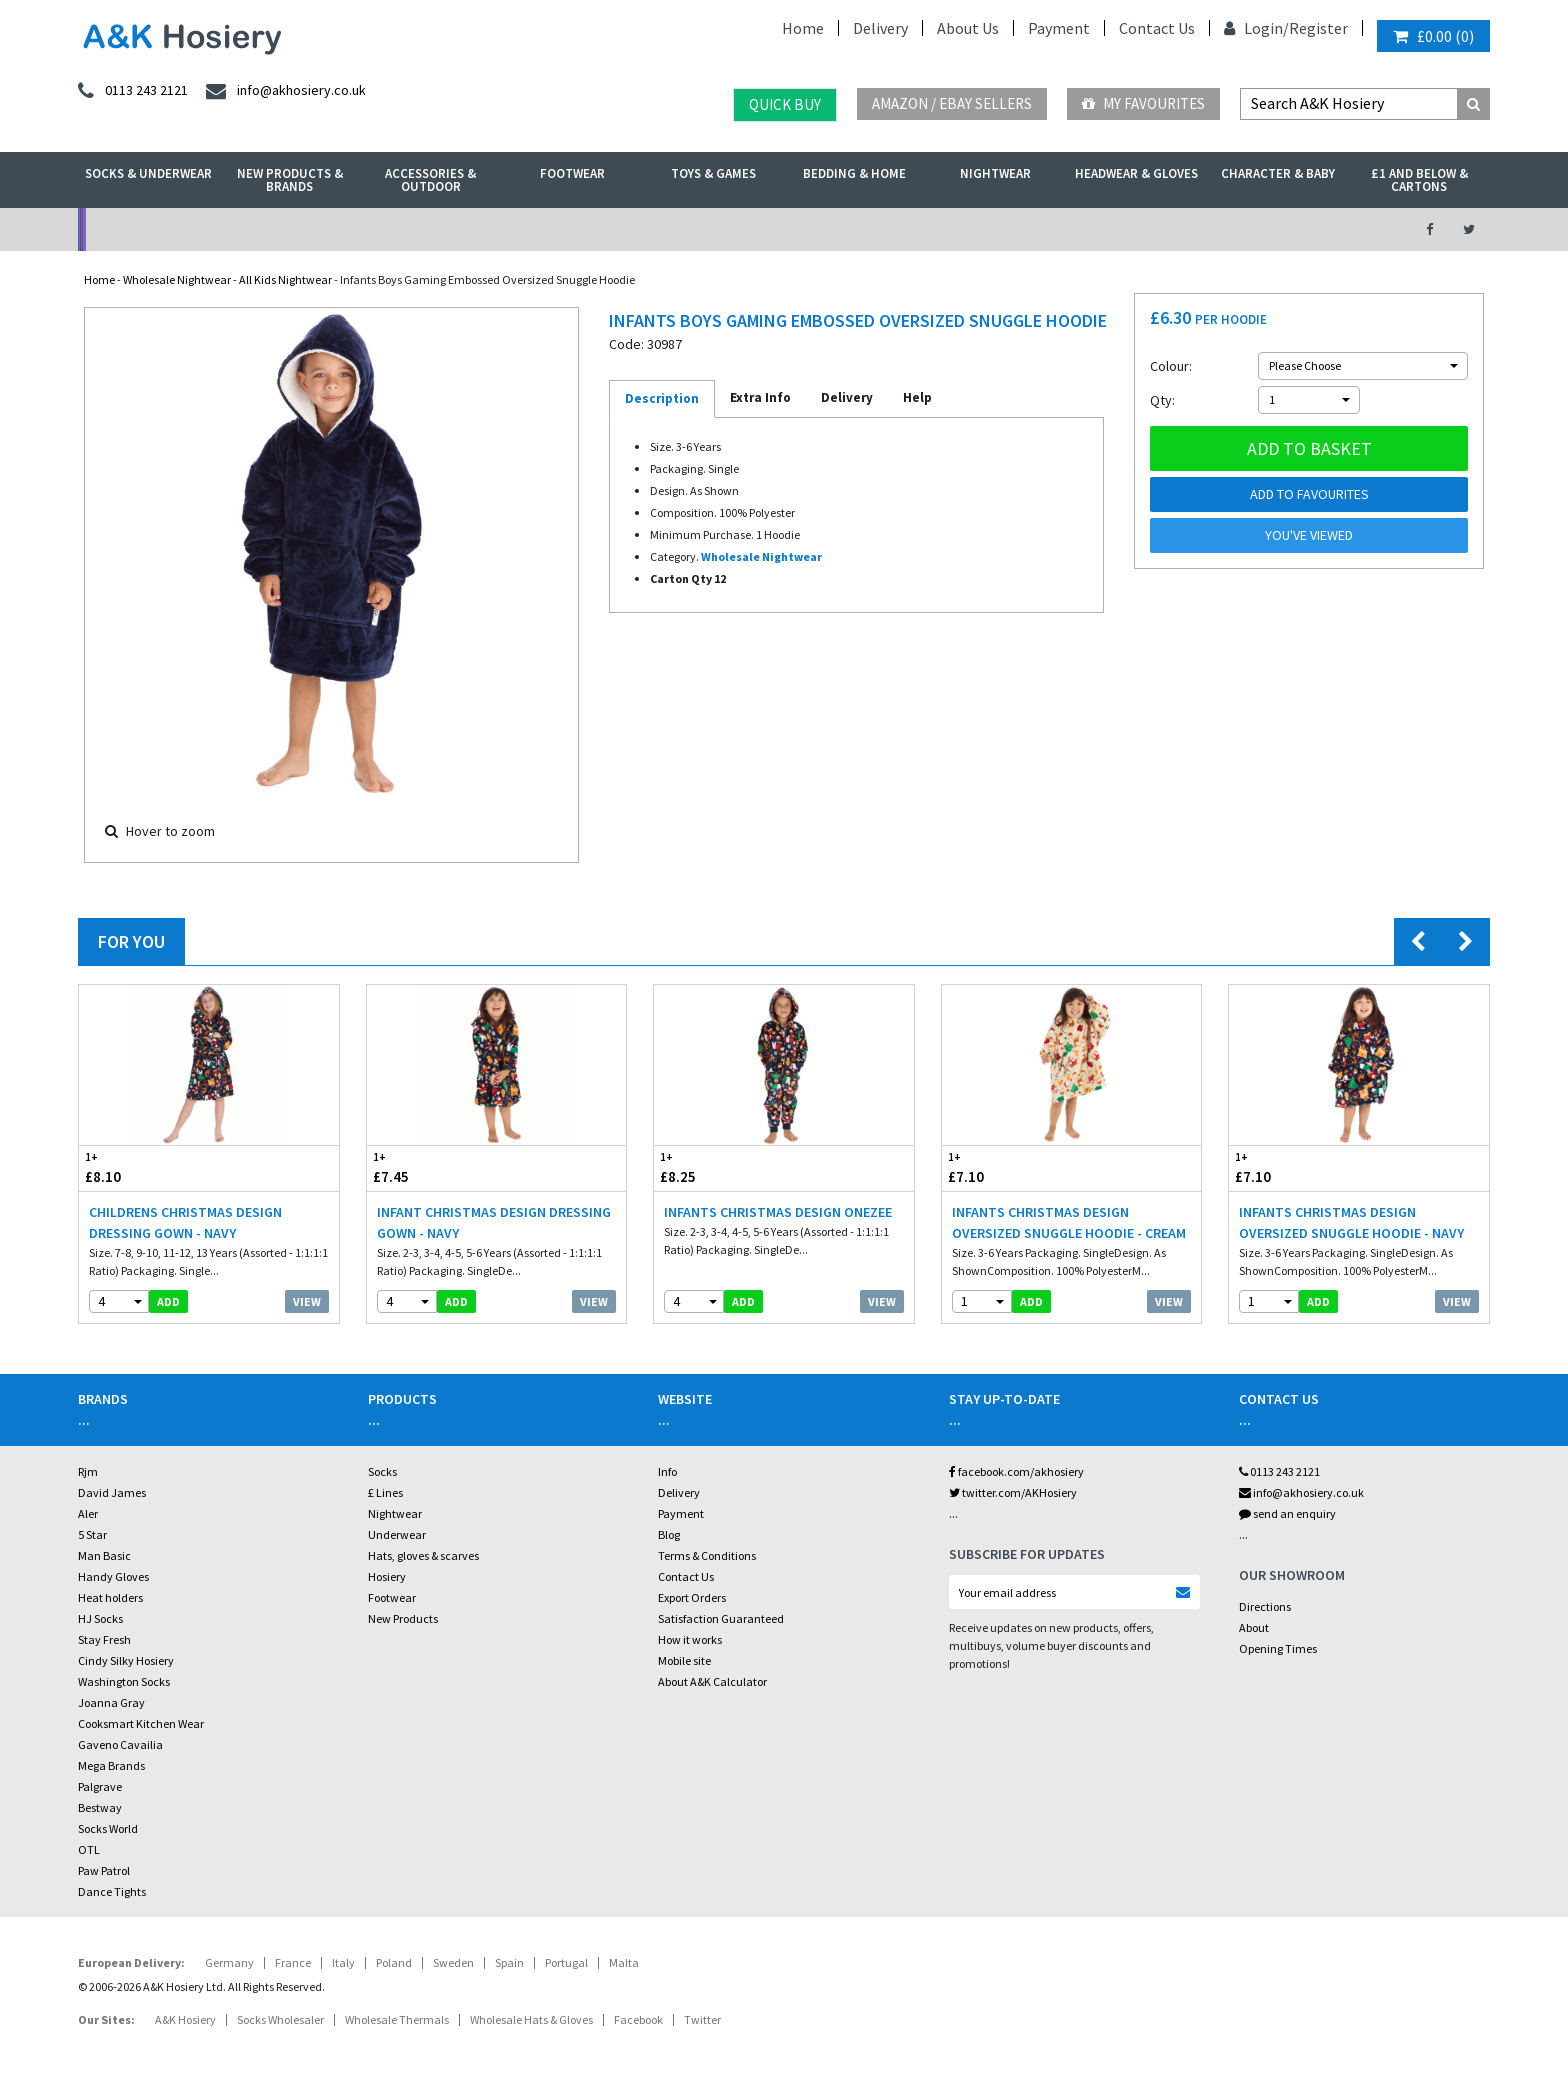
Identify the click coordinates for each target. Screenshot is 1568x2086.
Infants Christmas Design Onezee (778, 1212)
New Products (403, 1618)
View (307, 1301)
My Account (565, 229)
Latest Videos (1215, 229)
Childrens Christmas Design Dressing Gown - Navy (185, 1222)
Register (1318, 28)
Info (667, 1471)
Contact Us (1157, 28)
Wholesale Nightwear (177, 279)
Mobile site (684, 1660)
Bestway (100, 1807)
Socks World (108, 1828)
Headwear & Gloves (1136, 173)
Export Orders (692, 1597)
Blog (669, 1534)
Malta (624, 1962)
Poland (394, 1962)
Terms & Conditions (707, 1555)
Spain (509, 1962)
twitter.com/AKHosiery (1013, 1492)
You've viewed (1309, 535)
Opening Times (1278, 1648)
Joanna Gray (111, 1702)
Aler (88, 1513)
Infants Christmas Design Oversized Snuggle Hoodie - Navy (1351, 1222)
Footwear (572, 173)
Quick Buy (785, 104)
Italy (343, 1962)
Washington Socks (124, 1681)
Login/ (1256, 28)
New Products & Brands (290, 180)
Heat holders (110, 1597)
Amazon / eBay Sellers (952, 103)
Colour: (1171, 366)
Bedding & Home (854, 173)
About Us (968, 28)
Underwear (397, 1534)
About (1254, 1627)
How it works (690, 1639)
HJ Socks (100, 1618)
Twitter (702, 2019)
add (168, 1301)
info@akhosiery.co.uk (1301, 1492)
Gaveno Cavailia (120, 1744)
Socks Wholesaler (280, 2019)
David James (112, 1492)
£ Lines (385, 1492)
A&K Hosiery (185, 2019)
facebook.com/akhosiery (1016, 1471)
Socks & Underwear (148, 173)
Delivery (880, 28)
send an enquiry (1287, 1513)
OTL (89, 1849)
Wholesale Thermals (397, 2019)
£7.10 (1007, 1167)
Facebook (638, 2019)
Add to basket (1309, 448)
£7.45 (432, 1167)
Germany (229, 1962)
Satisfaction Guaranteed (721, 1618)
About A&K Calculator (712, 1681)
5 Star (92, 1534)
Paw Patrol (104, 1870)
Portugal (566, 1962)
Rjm (88, 1471)
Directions (1265, 1606)
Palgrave (100, 1786)
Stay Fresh (104, 1639)
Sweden (453, 1962)
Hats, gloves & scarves (423, 1555)
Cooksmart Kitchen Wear (141, 1723)
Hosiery (387, 1576)
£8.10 (144, 1167)
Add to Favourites (1309, 494)
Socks (382, 1471)
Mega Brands (111, 1765)
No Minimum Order (240, 229)
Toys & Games (713, 173)
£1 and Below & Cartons (1419, 180)
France (293, 1962)
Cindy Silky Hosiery (126, 1660)
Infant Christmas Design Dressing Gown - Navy (494, 1222)
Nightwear (995, 173)
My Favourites (1143, 103)
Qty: (1162, 400)
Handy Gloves (113, 1576)
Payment (1059, 28)
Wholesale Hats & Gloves (531, 2019)
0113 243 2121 (1279, 1471)
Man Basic (104, 1555)
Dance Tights (112, 1891)
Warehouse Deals (889, 229)
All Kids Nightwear (285, 279)
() (1433, 36)
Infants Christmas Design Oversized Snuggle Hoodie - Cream (1069, 1222)
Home (803, 28)
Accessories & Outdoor (430, 180)
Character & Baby (1278, 173)
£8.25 (719, 1167)
